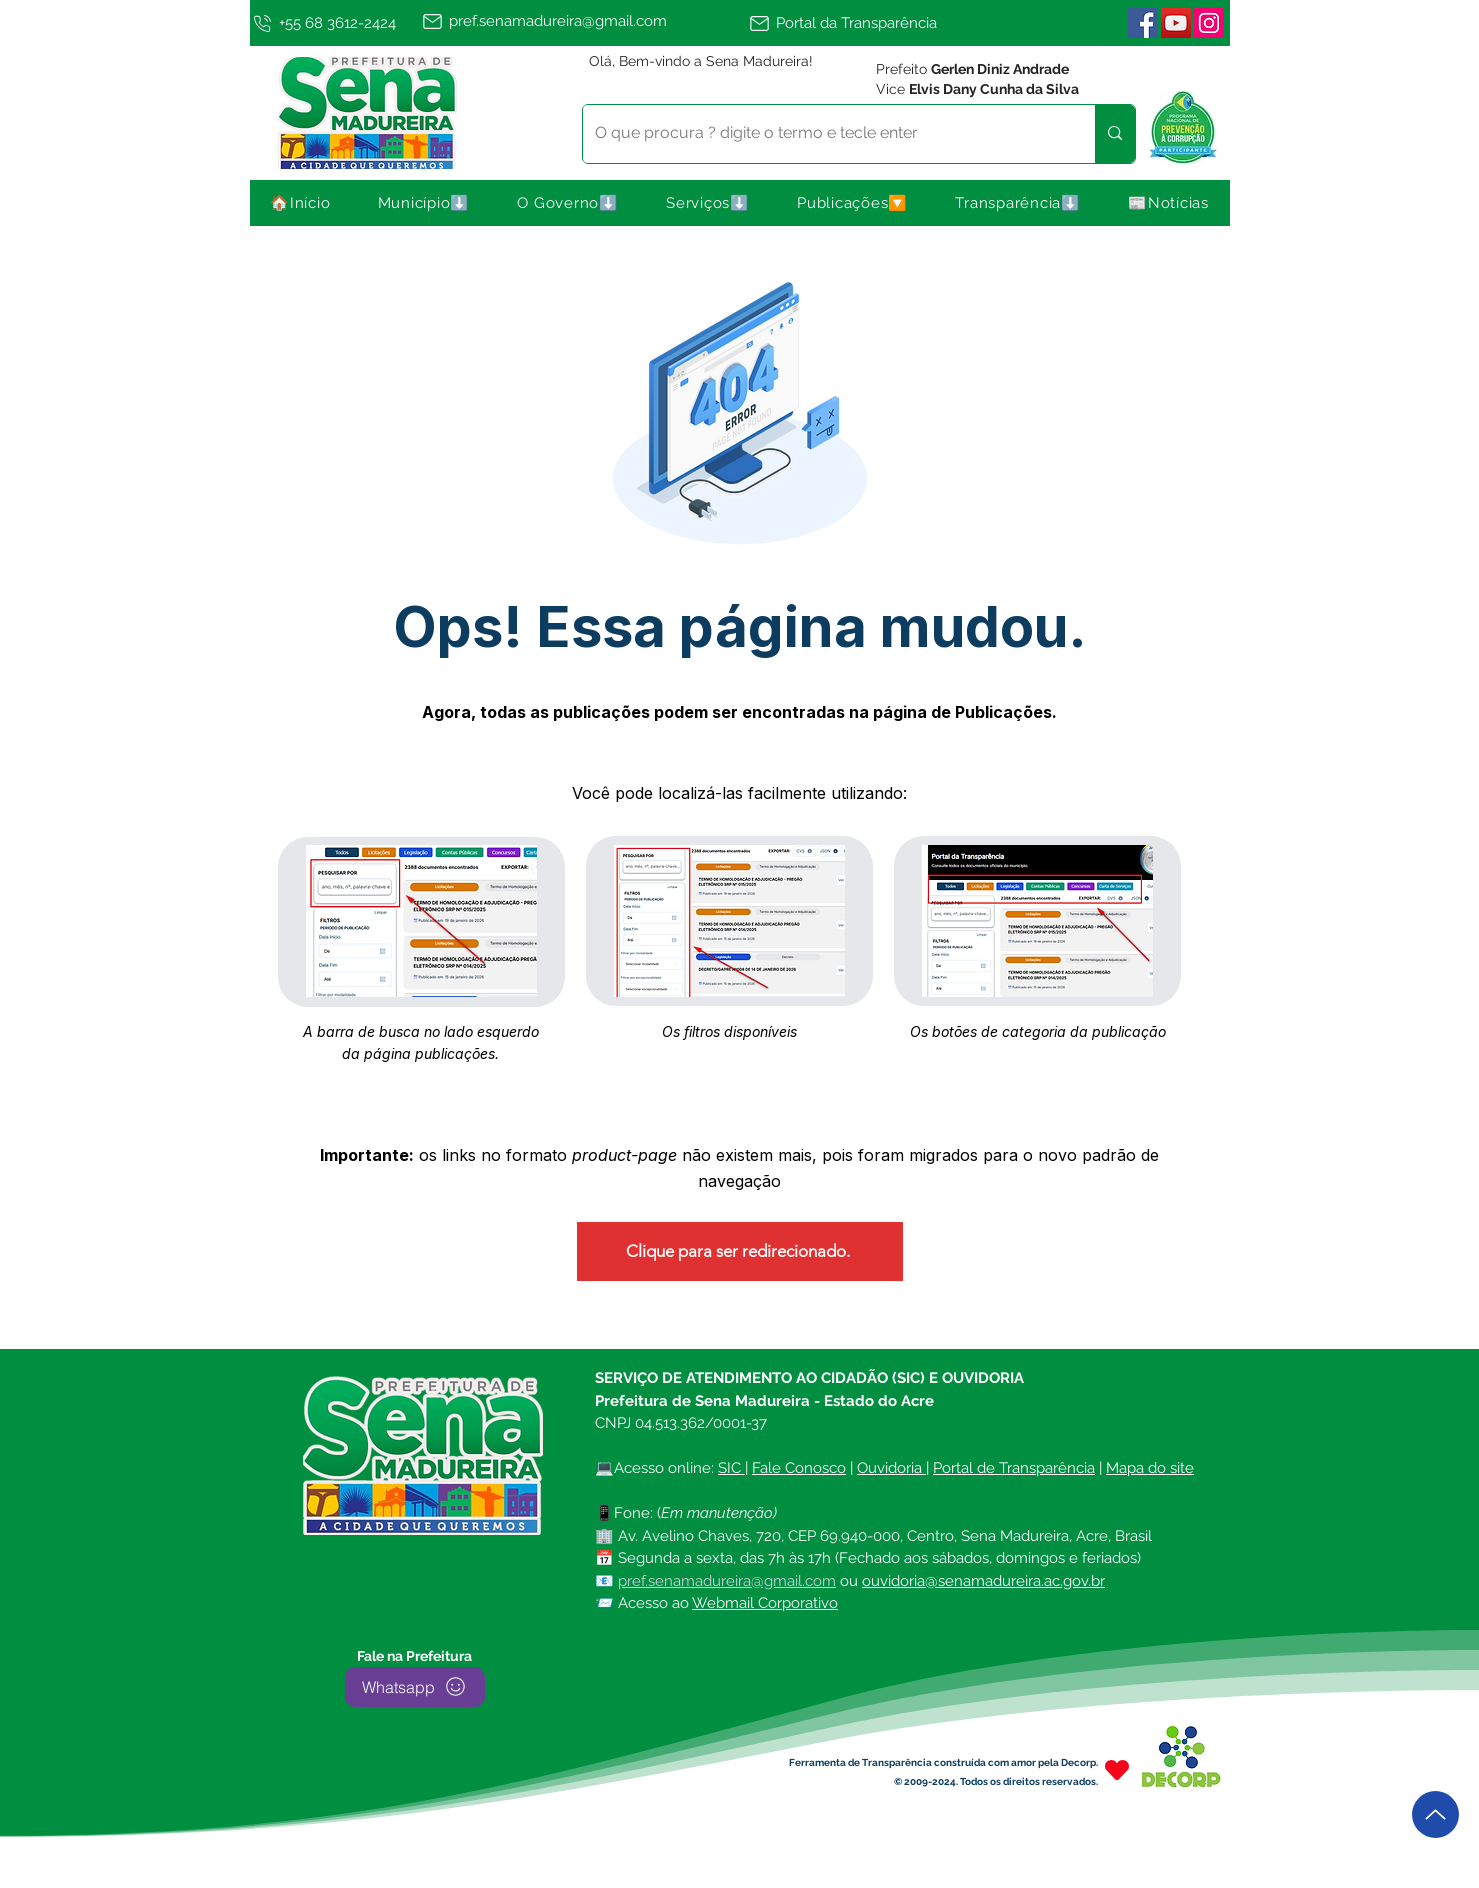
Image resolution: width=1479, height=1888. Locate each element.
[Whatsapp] (415, 1687)
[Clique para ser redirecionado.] (740, 1251)
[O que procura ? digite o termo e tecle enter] (824, 134)
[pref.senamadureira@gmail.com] (581, 21)
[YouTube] (1176, 23)
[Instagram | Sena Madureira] (1209, 23)
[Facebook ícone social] (1143, 23)
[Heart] (1117, 1770)
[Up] (1435, 1814)
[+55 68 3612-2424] (332, 23)
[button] (424, 203)
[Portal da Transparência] (852, 23)
